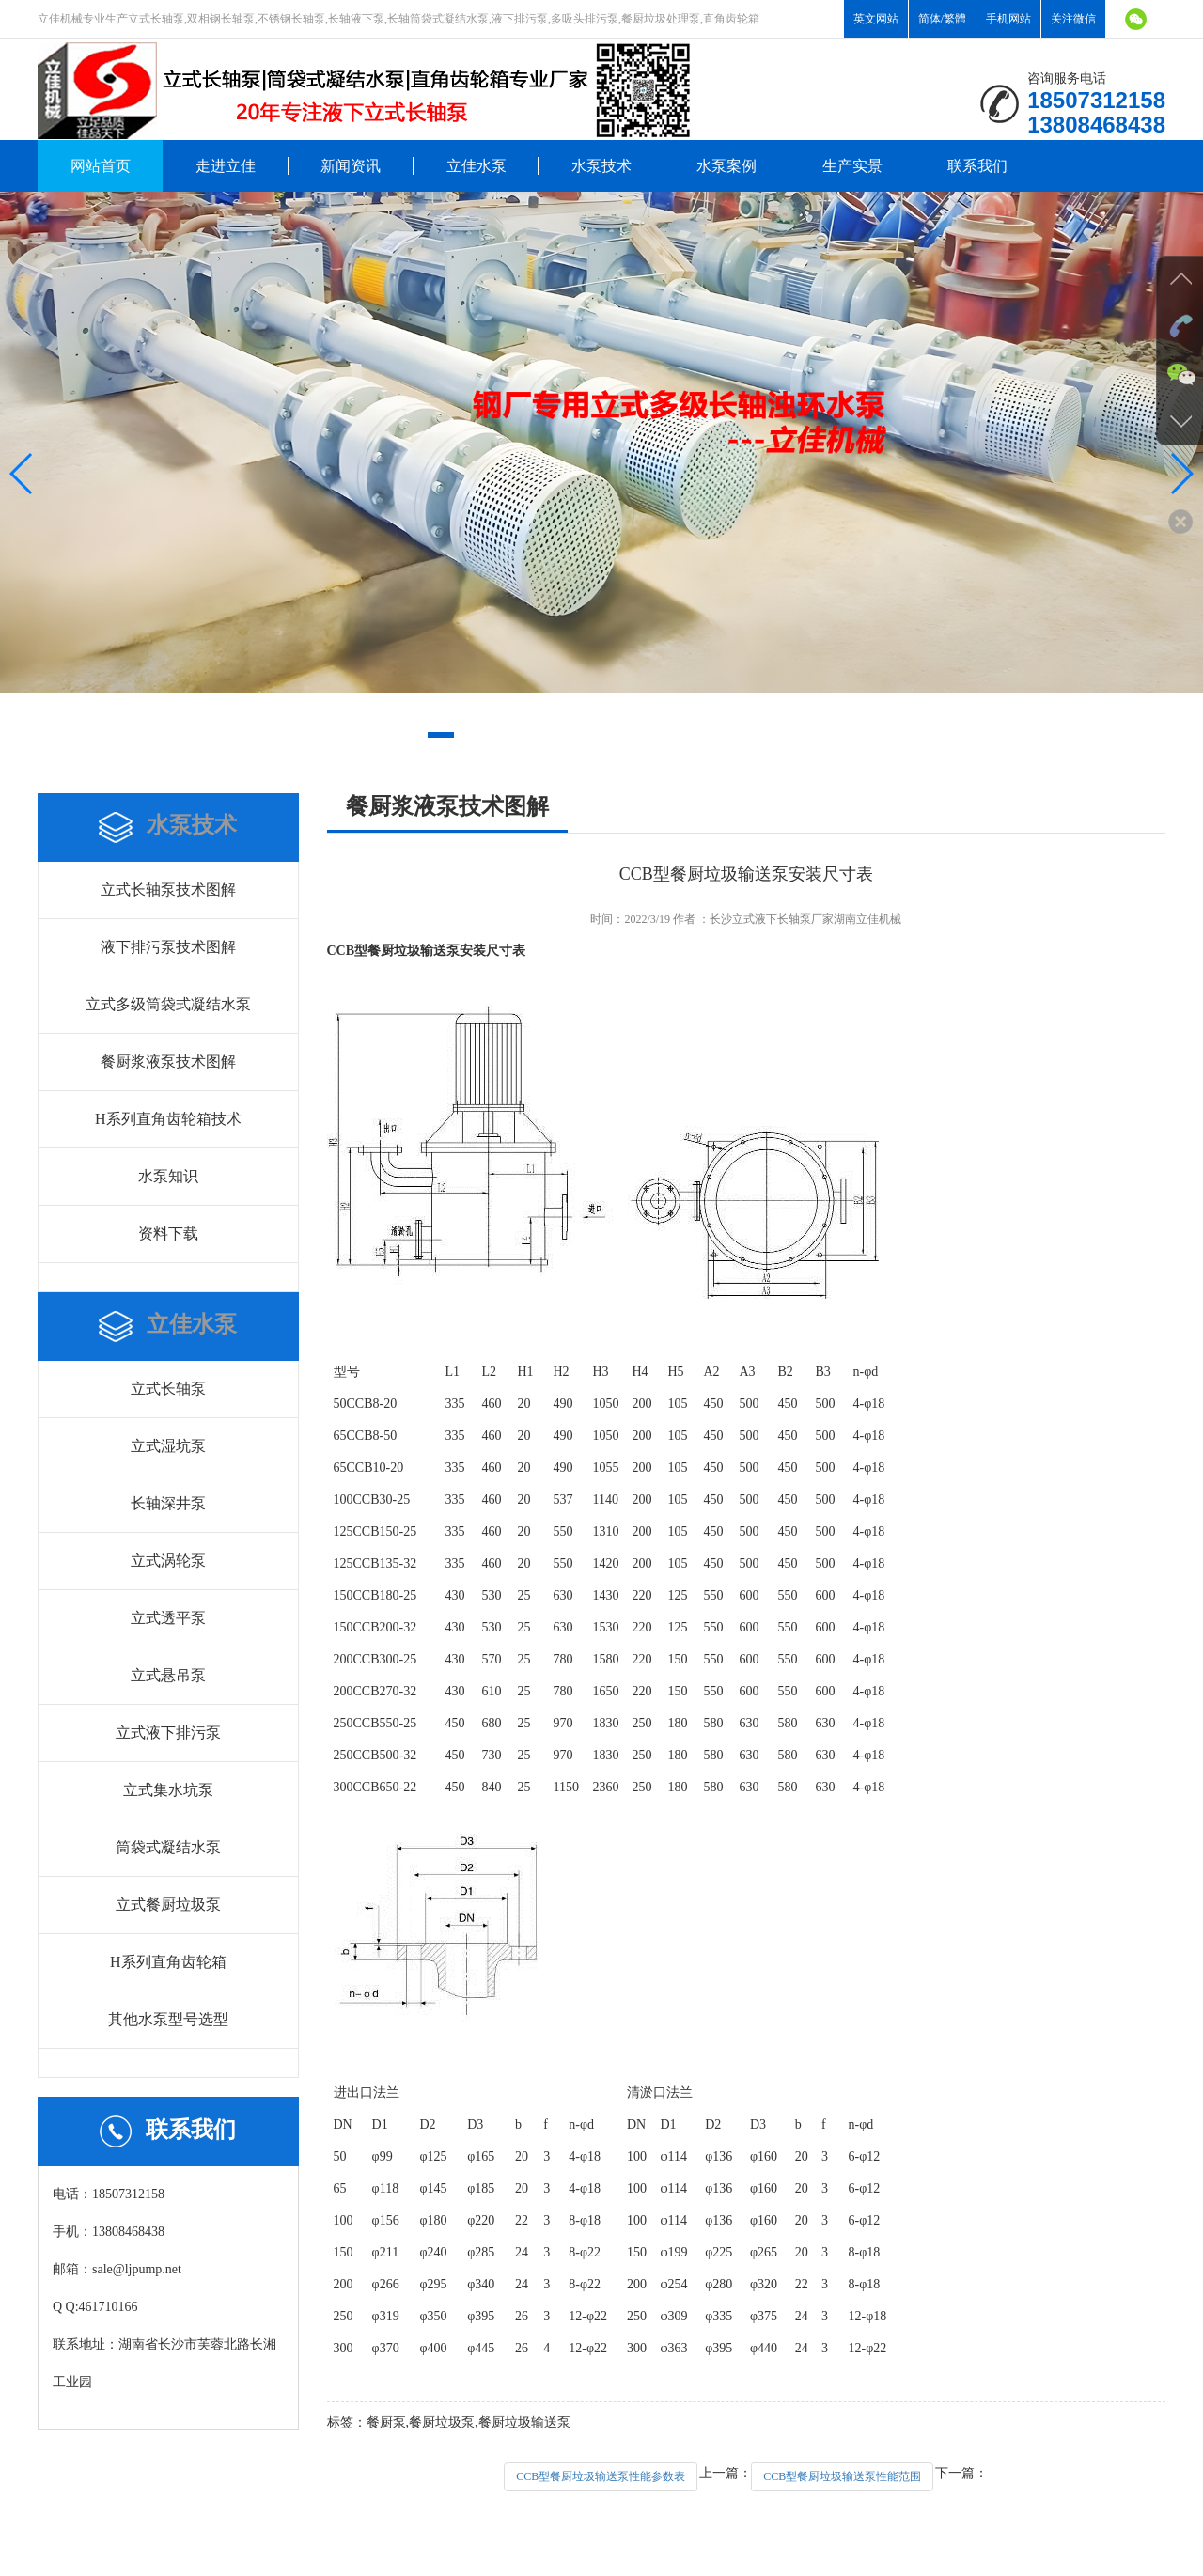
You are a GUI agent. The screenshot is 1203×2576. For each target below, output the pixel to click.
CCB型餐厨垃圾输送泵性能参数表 (600, 2476)
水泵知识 (168, 1176)
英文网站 (875, 18)
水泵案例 (726, 166)
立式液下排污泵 (168, 1733)
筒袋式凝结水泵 (168, 1847)
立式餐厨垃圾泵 (168, 1904)
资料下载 (168, 1233)
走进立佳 (225, 166)
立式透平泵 (168, 1618)
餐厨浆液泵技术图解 (168, 1061)
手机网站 (1008, 18)
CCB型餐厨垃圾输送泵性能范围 (842, 2476)
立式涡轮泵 (168, 1561)
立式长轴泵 (168, 1389)
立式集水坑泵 (168, 1790)
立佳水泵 (476, 166)
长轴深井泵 (168, 1503)
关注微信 (1073, 18)
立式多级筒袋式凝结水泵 (168, 1004)
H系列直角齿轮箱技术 (168, 1119)
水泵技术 (601, 166)
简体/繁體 (942, 18)
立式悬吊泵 (168, 1675)
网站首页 (100, 166)
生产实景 (852, 166)
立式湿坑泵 (168, 1446)
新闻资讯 (350, 166)
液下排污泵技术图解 (168, 947)
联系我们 (977, 166)
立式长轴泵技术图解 (168, 890)
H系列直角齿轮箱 (168, 1962)
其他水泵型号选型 (168, 2019)
